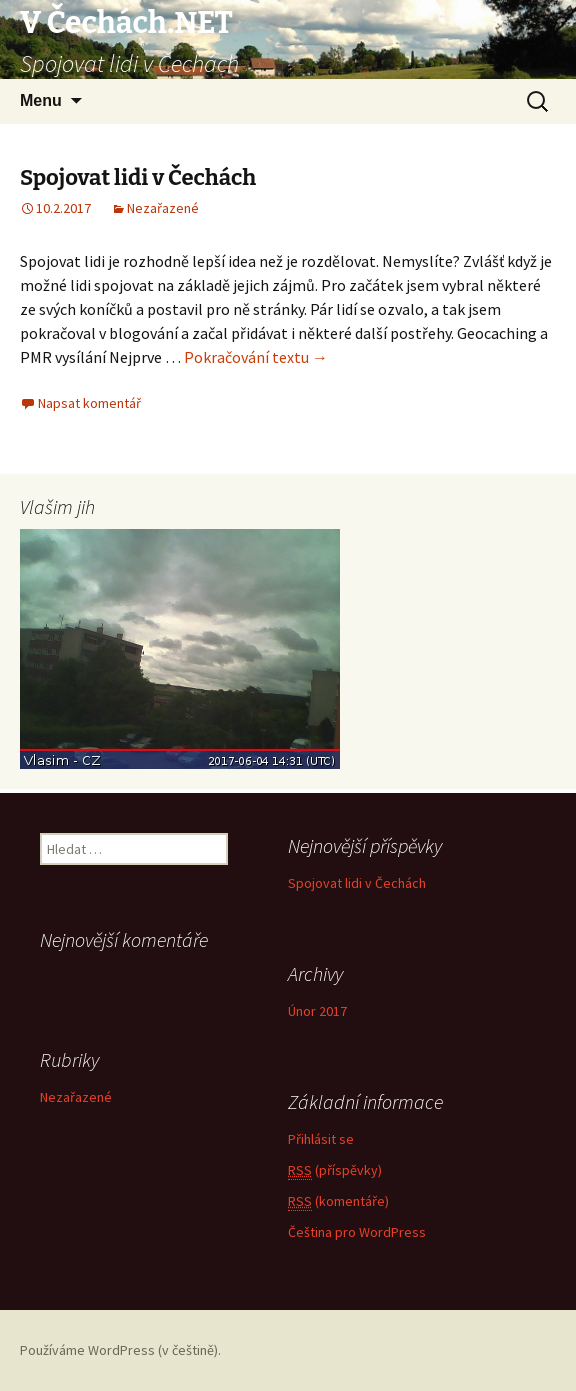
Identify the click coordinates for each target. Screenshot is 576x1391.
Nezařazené (163, 208)
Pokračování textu (256, 357)
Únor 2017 (317, 1011)
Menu (41, 100)
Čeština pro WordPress (357, 1232)
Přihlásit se (321, 1139)
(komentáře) (338, 1201)
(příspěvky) (335, 1170)
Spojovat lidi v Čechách (138, 177)
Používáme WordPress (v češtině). (120, 1350)
